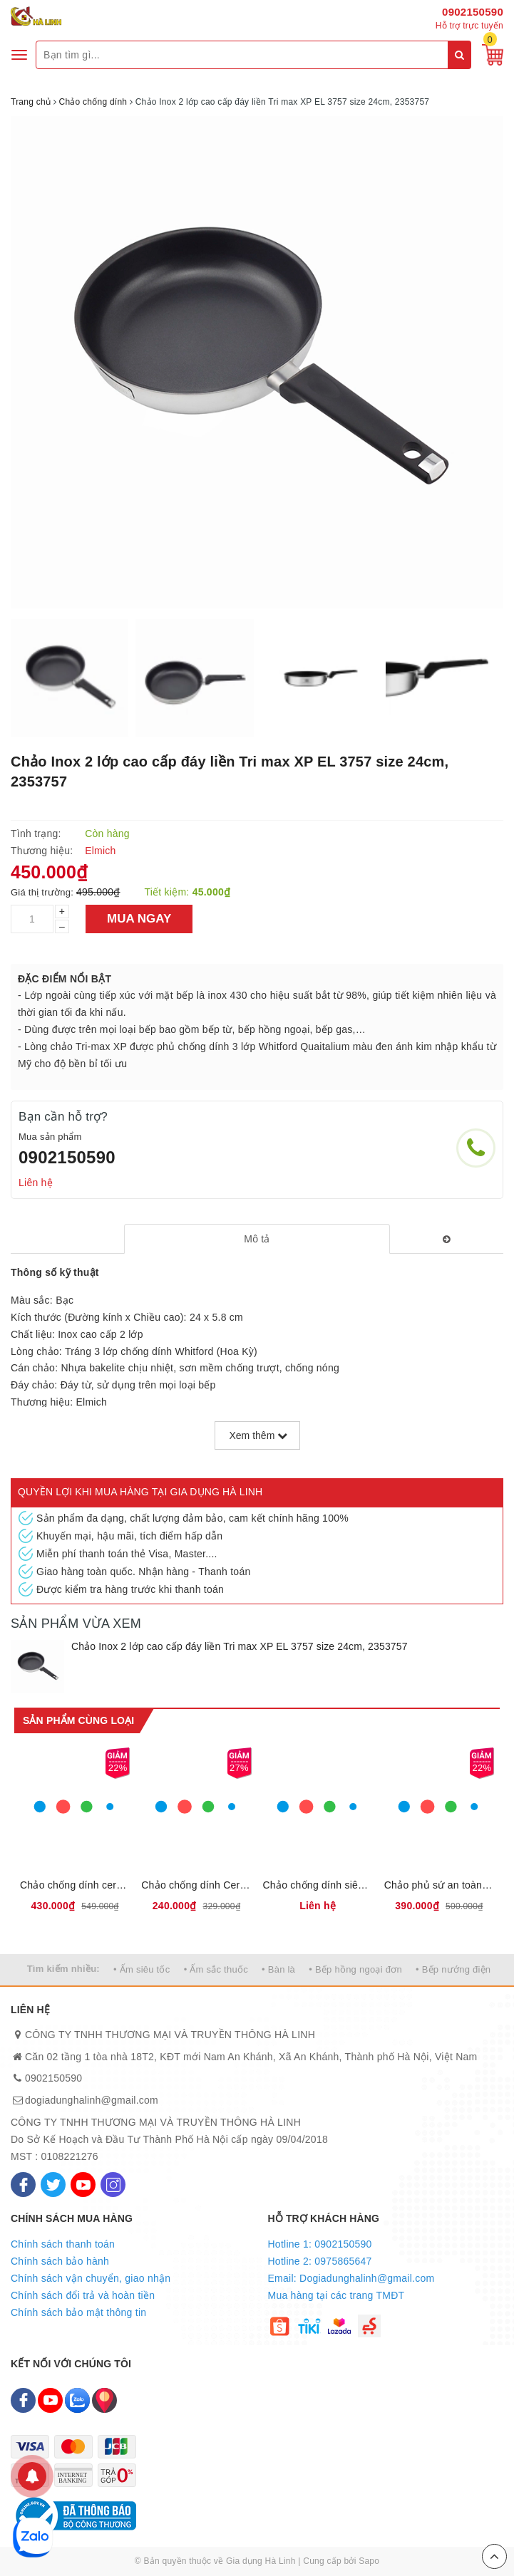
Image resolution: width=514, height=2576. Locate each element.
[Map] (104, 2400)
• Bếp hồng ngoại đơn (355, 1969)
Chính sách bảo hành (60, 2261)
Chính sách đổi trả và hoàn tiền (83, 2295)
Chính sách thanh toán (63, 2244)
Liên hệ (36, 1182)
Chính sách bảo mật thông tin (78, 2312)
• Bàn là (278, 1969)
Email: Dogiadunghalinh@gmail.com (351, 2278)
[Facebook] (23, 2184)
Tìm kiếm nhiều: (63, 1968)
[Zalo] (77, 2400)
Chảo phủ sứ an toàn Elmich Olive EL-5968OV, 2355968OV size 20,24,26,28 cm (439, 1885)
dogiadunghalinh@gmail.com (91, 2100)
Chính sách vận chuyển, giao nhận (90, 2278)
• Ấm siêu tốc (141, 1969)
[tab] (257, 1239)
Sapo (369, 2561)
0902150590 (472, 12)
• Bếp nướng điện (453, 1969)
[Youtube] (83, 2184)
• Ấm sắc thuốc (216, 1969)
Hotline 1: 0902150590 (320, 2244)
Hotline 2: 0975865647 (320, 2261)
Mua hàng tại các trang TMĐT (336, 2295)
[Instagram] (113, 2184)
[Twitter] (53, 2184)
